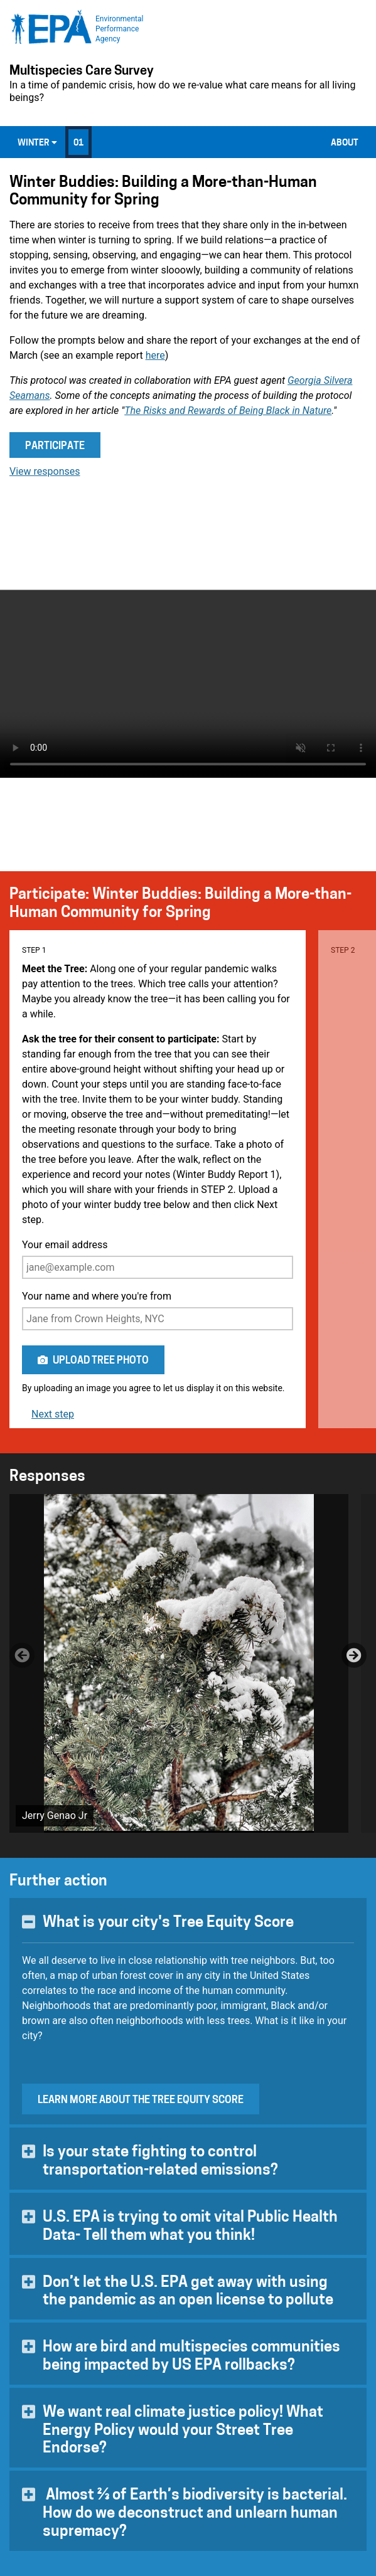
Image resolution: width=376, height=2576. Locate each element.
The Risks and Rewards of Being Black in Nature (227, 410)
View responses (44, 471)
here (155, 355)
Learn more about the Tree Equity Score (141, 2101)
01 (78, 143)
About (344, 143)
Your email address (157, 1259)
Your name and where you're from (157, 1310)
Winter (37, 143)
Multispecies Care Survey (81, 71)
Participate (55, 447)
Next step (52, 1414)
